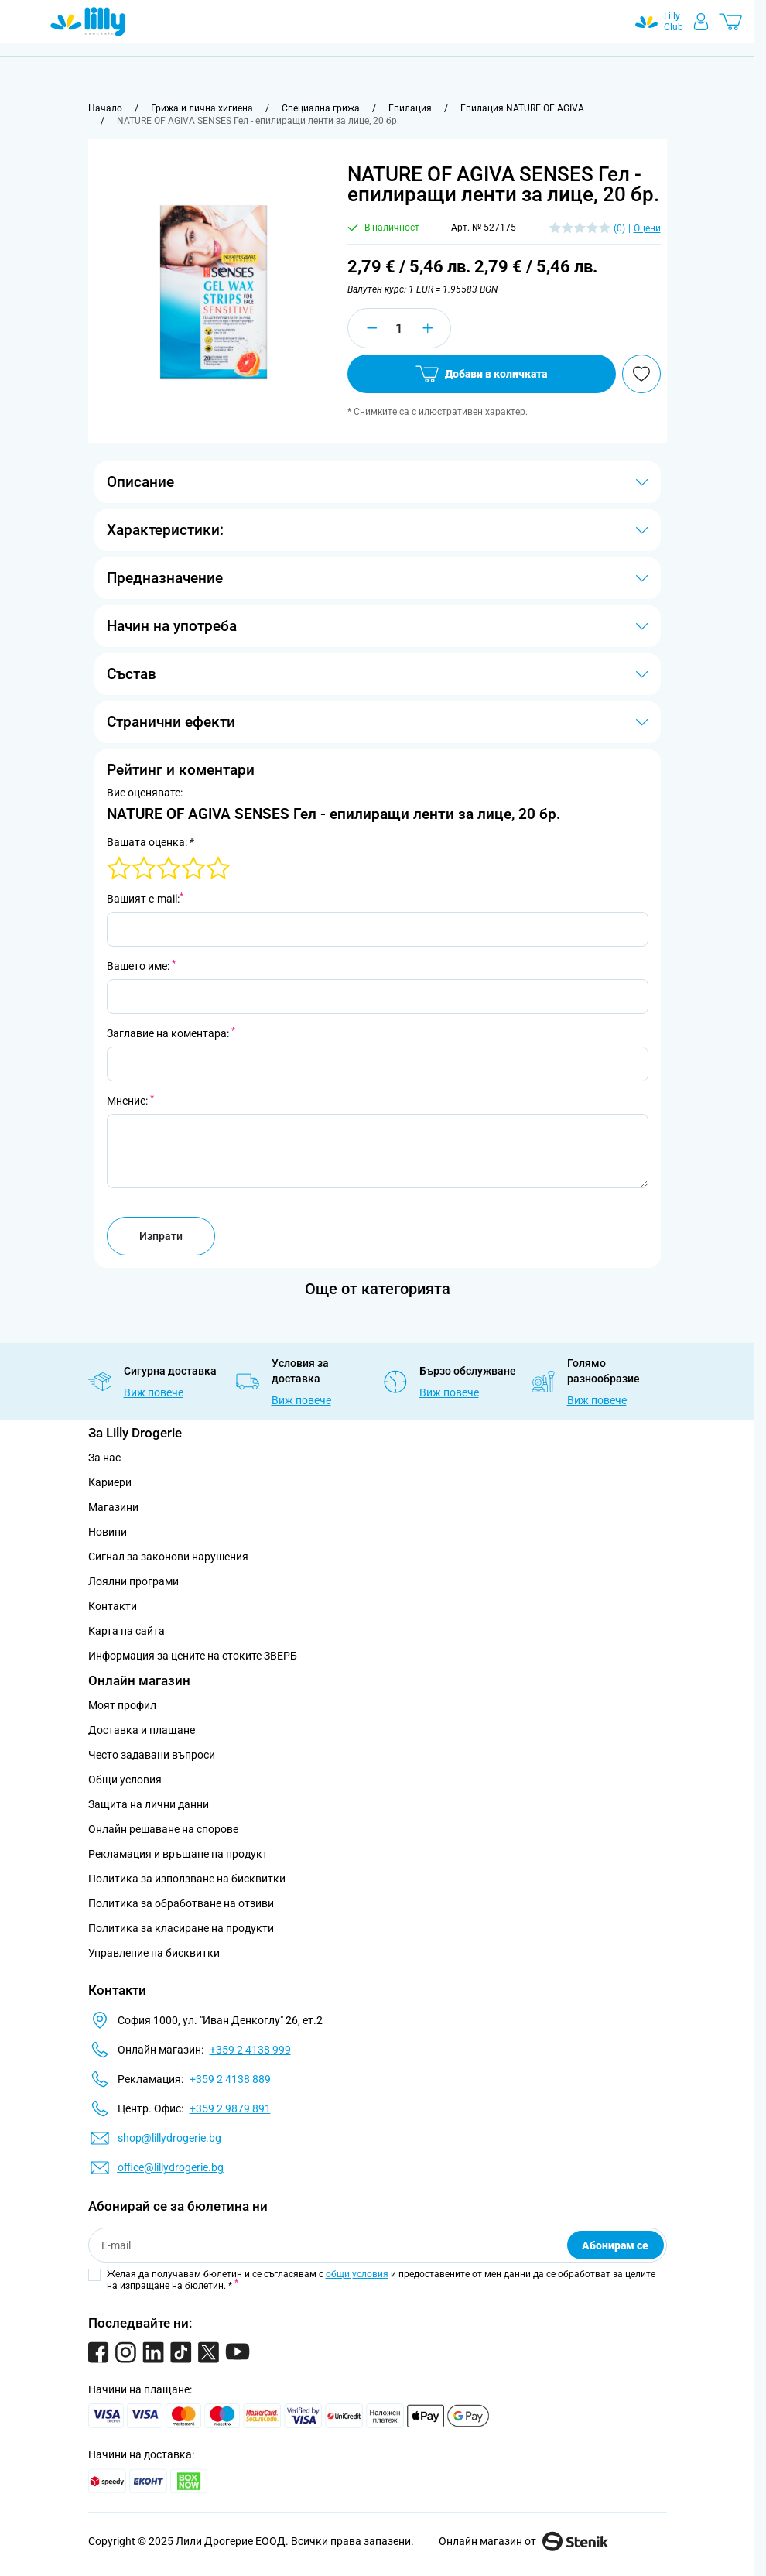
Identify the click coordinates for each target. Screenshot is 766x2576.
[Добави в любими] (641, 374)
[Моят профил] (701, 21)
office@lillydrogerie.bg (171, 2167)
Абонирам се (615, 2245)
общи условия (357, 2274)
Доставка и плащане (141, 1730)
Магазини (113, 1507)
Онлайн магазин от (523, 2541)
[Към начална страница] (105, 108)
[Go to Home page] (88, 21)
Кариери (110, 1482)
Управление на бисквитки (154, 1953)
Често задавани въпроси (151, 1755)
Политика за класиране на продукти (181, 1928)
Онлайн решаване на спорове (163, 1829)
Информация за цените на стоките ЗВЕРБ (192, 1655)
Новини (107, 1532)
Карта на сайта (126, 1631)
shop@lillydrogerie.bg (169, 2138)
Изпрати (161, 1236)
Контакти (112, 1606)
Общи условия (125, 1779)
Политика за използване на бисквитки (187, 1878)
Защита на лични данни (148, 1804)
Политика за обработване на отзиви (181, 1903)
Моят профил (122, 1705)
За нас (104, 1457)
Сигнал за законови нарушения (168, 1556)
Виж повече (153, 1392)
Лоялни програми (133, 1581)
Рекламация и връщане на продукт (179, 1854)
